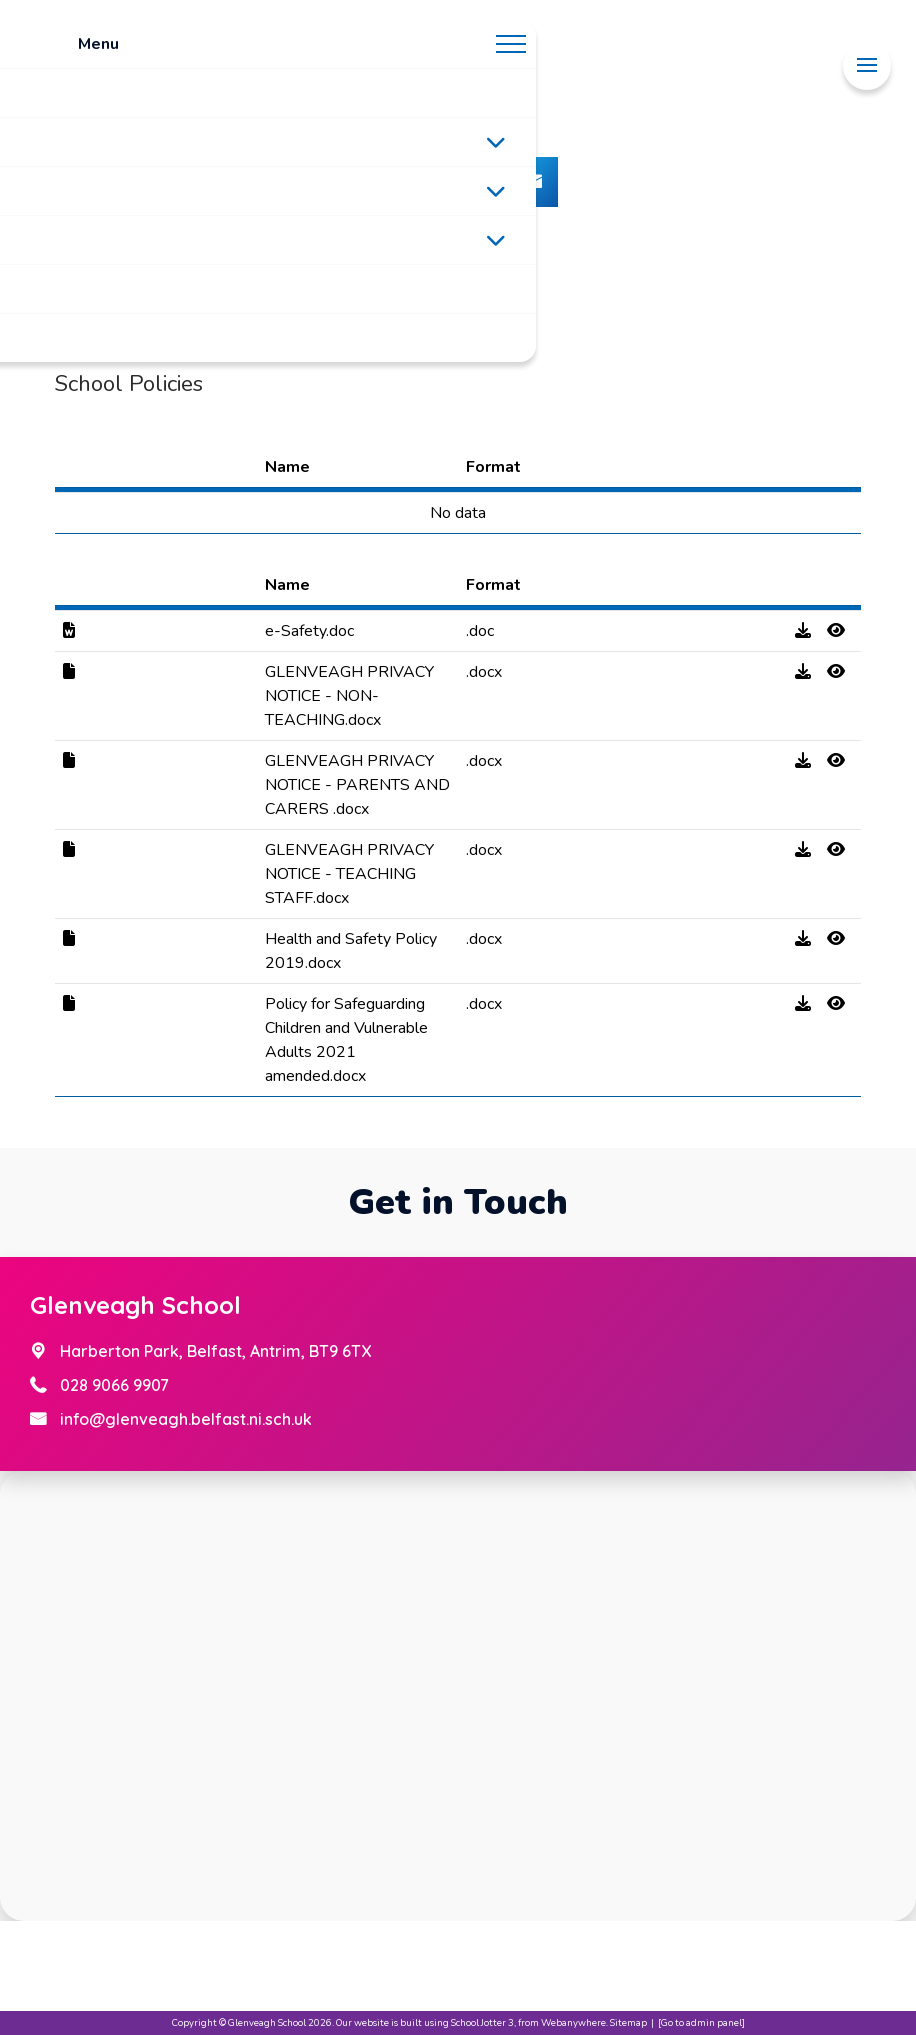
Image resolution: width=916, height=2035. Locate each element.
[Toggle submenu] (496, 142)
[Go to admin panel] (701, 2022)
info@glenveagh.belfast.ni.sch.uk (186, 1419)
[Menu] (867, 65)
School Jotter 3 (482, 2022)
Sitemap (628, 2022)
